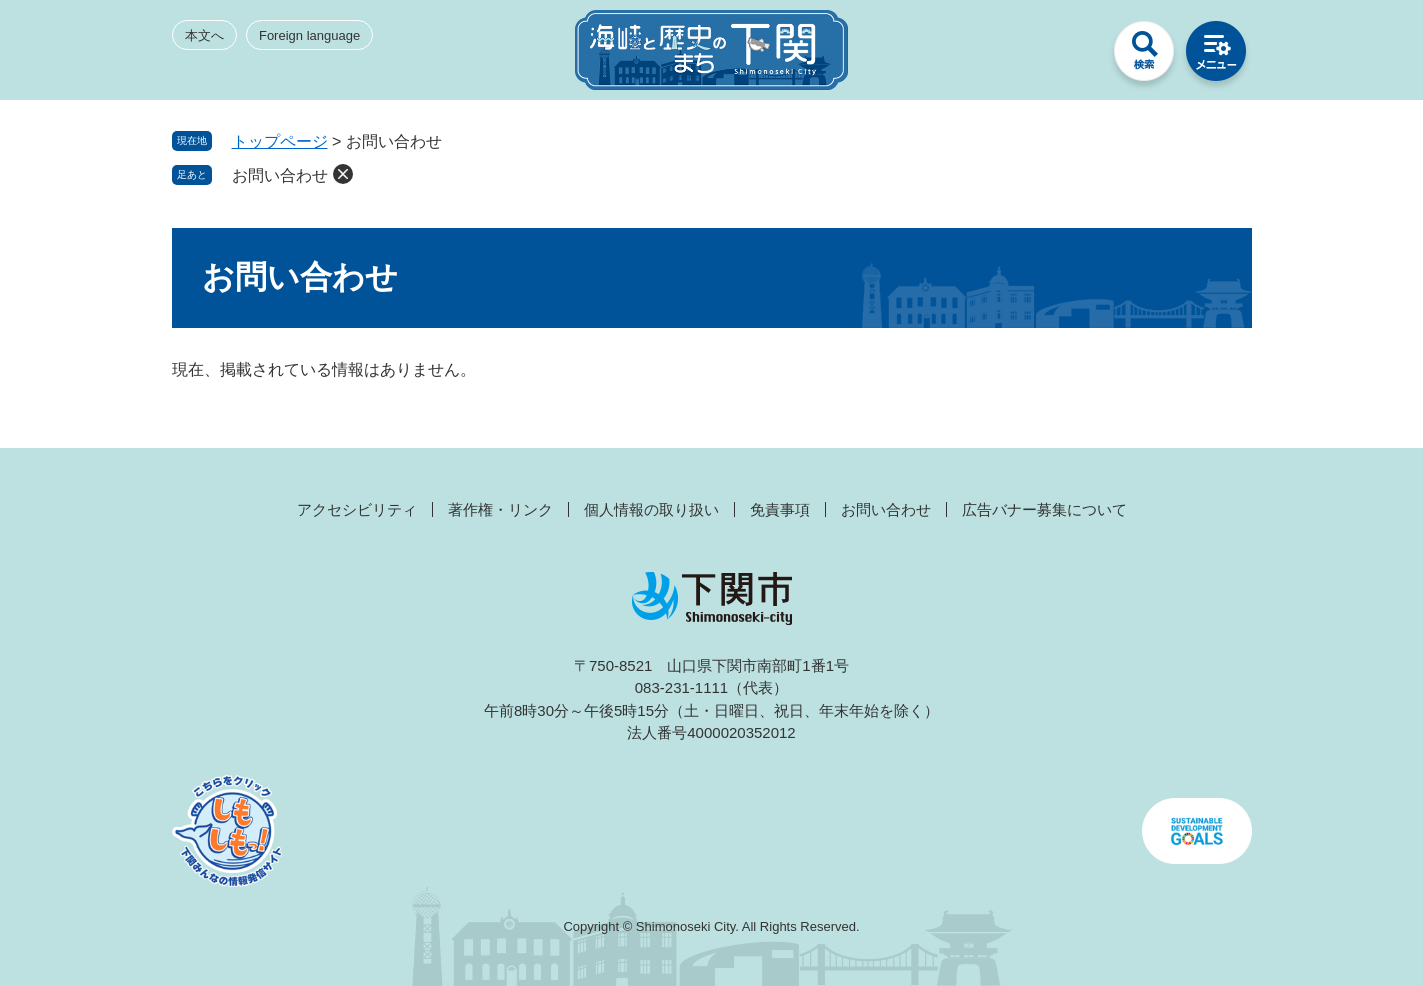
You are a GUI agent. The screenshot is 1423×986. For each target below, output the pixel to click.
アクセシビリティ (357, 509)
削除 (343, 174)
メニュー (1216, 56)
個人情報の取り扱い (651, 509)
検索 (1144, 56)
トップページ (280, 141)
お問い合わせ (280, 175)
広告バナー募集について (1044, 509)
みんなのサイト (1072, 56)
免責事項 (780, 509)
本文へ (204, 35)
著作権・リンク (500, 509)
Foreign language (309, 35)
